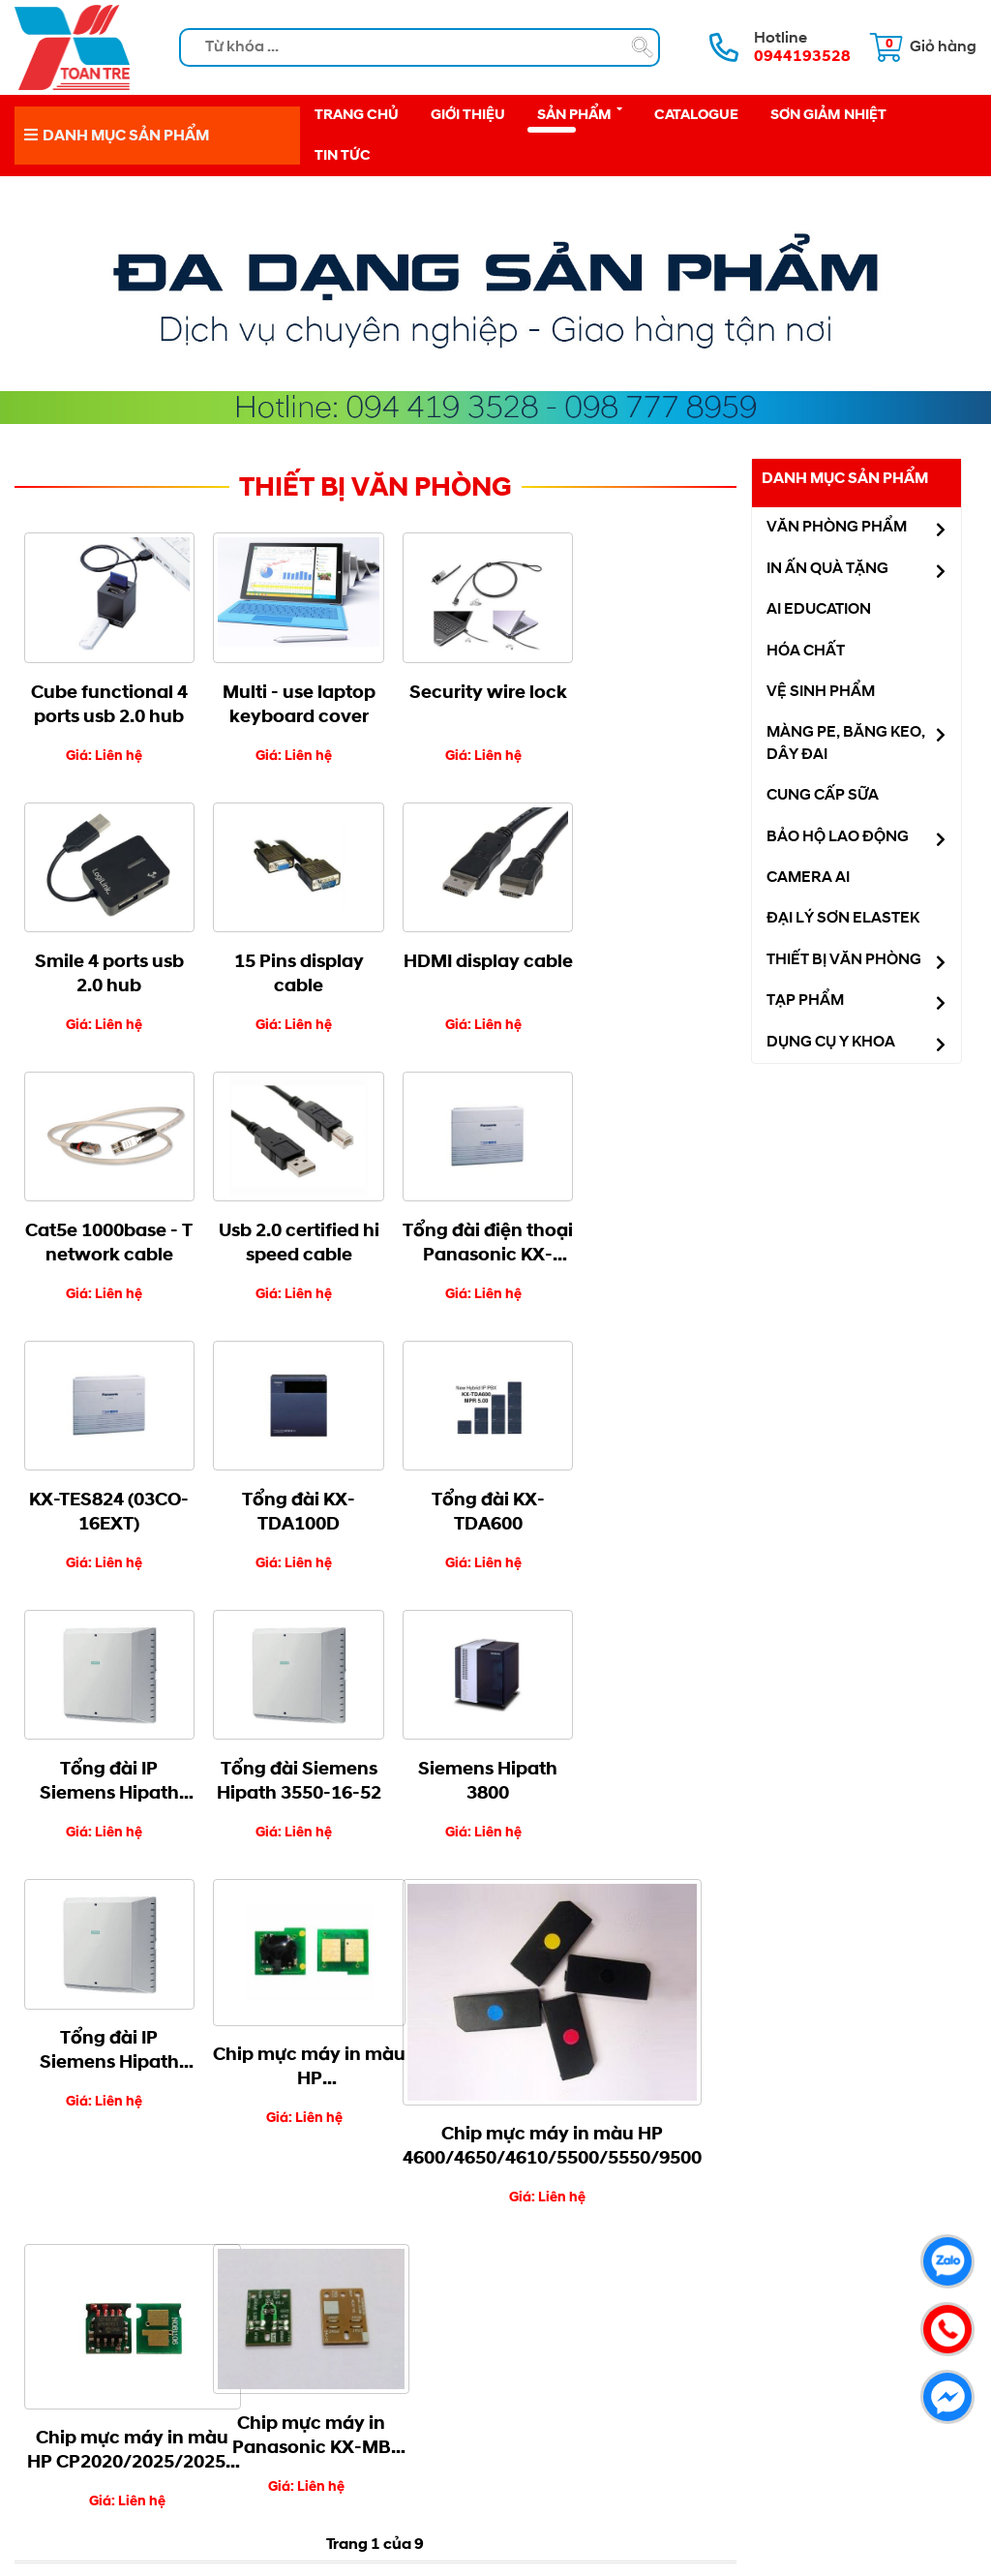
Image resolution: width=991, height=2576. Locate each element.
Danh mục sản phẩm (845, 479)
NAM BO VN (495, 2544)
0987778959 (719, 2232)
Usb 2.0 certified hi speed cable (645, 960)
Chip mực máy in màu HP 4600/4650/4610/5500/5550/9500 (353, 1849)
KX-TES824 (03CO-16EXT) (285, 1221)
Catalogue (696, 115)
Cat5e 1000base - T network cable (465, 960)
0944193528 (719, 2201)
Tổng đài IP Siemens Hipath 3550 (645, 1484)
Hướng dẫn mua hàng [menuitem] (133, 2385)
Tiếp (412, 1989)
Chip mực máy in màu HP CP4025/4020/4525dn (120, 1769)
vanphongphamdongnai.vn (540, 2249)
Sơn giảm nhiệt (828, 115)
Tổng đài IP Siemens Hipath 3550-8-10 (104, 1484)
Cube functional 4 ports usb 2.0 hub (104, 697)
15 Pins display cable (104, 960)
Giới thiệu (468, 115)
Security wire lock (465, 685)
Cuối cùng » (486, 1989)
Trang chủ (357, 115)
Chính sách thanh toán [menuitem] (137, 2406)
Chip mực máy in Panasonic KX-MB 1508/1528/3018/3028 (663, 1772)
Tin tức (343, 156)
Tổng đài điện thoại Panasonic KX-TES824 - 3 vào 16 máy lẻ (104, 1221)
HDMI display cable (285, 960)
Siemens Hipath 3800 (465, 1483)
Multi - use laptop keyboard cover (285, 697)
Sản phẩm (579, 113)
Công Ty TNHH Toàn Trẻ (467, 2386)
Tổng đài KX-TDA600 (646, 1221)
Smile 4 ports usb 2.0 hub (645, 697)
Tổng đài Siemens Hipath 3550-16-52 (285, 1484)
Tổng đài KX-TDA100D (465, 1221)
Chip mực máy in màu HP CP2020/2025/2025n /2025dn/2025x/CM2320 (493, 1788)
